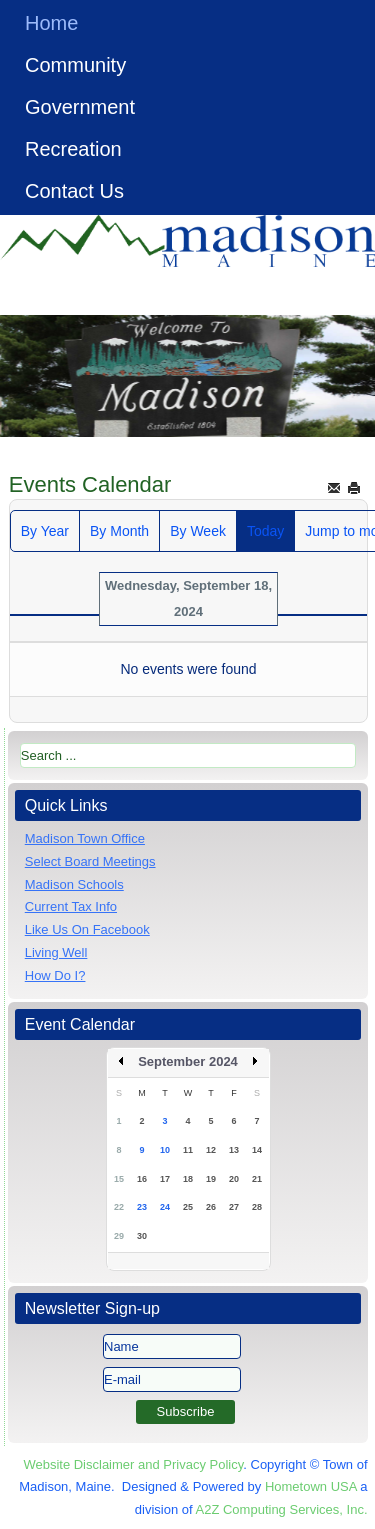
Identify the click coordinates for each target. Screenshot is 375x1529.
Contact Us (74, 191)
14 (257, 1150)
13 (234, 1150)
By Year (45, 531)
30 (142, 1236)
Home (51, 23)
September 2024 (188, 1061)
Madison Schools (74, 884)
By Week (198, 531)
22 (119, 1207)
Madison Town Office (85, 838)
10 (165, 1150)
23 (142, 1207)
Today (265, 531)
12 (211, 1150)
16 (142, 1179)
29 (119, 1236)
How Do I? (55, 975)
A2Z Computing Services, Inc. (282, 1509)
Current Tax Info (71, 906)
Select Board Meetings (90, 861)
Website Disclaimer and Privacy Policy (133, 1464)
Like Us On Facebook (87, 929)
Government (80, 107)
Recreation (73, 149)
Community (75, 65)
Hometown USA (311, 1486)
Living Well (56, 952)
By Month (119, 531)
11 (188, 1150)
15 (119, 1179)
